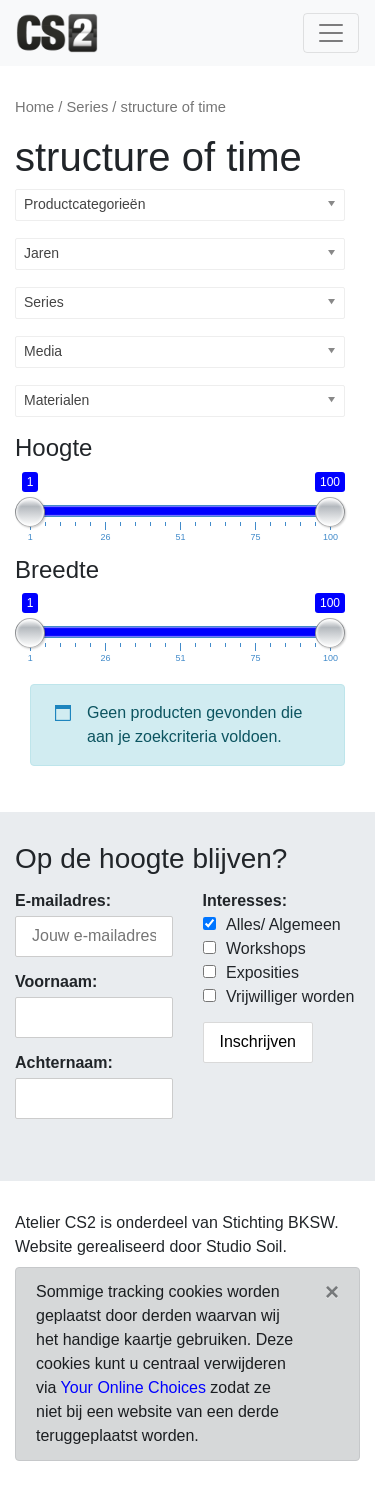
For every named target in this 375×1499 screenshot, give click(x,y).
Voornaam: (56, 981)
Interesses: (245, 900)
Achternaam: (64, 1062)
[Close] (332, 1292)
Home (34, 107)
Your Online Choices (133, 1387)
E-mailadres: (63, 900)
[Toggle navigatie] (331, 33)
